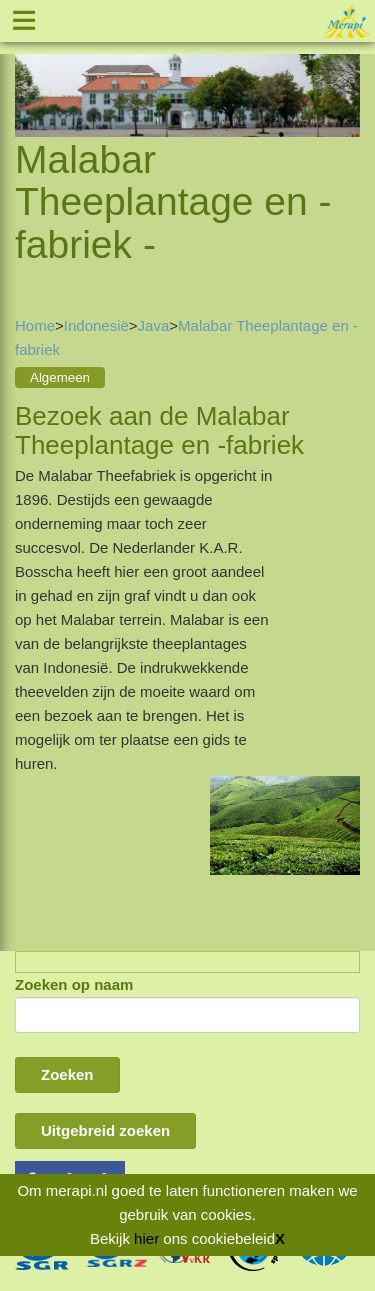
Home (35, 325)
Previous (30, 72)
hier (146, 1238)
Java (154, 325)
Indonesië (96, 325)
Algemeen (60, 377)
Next (345, 72)
